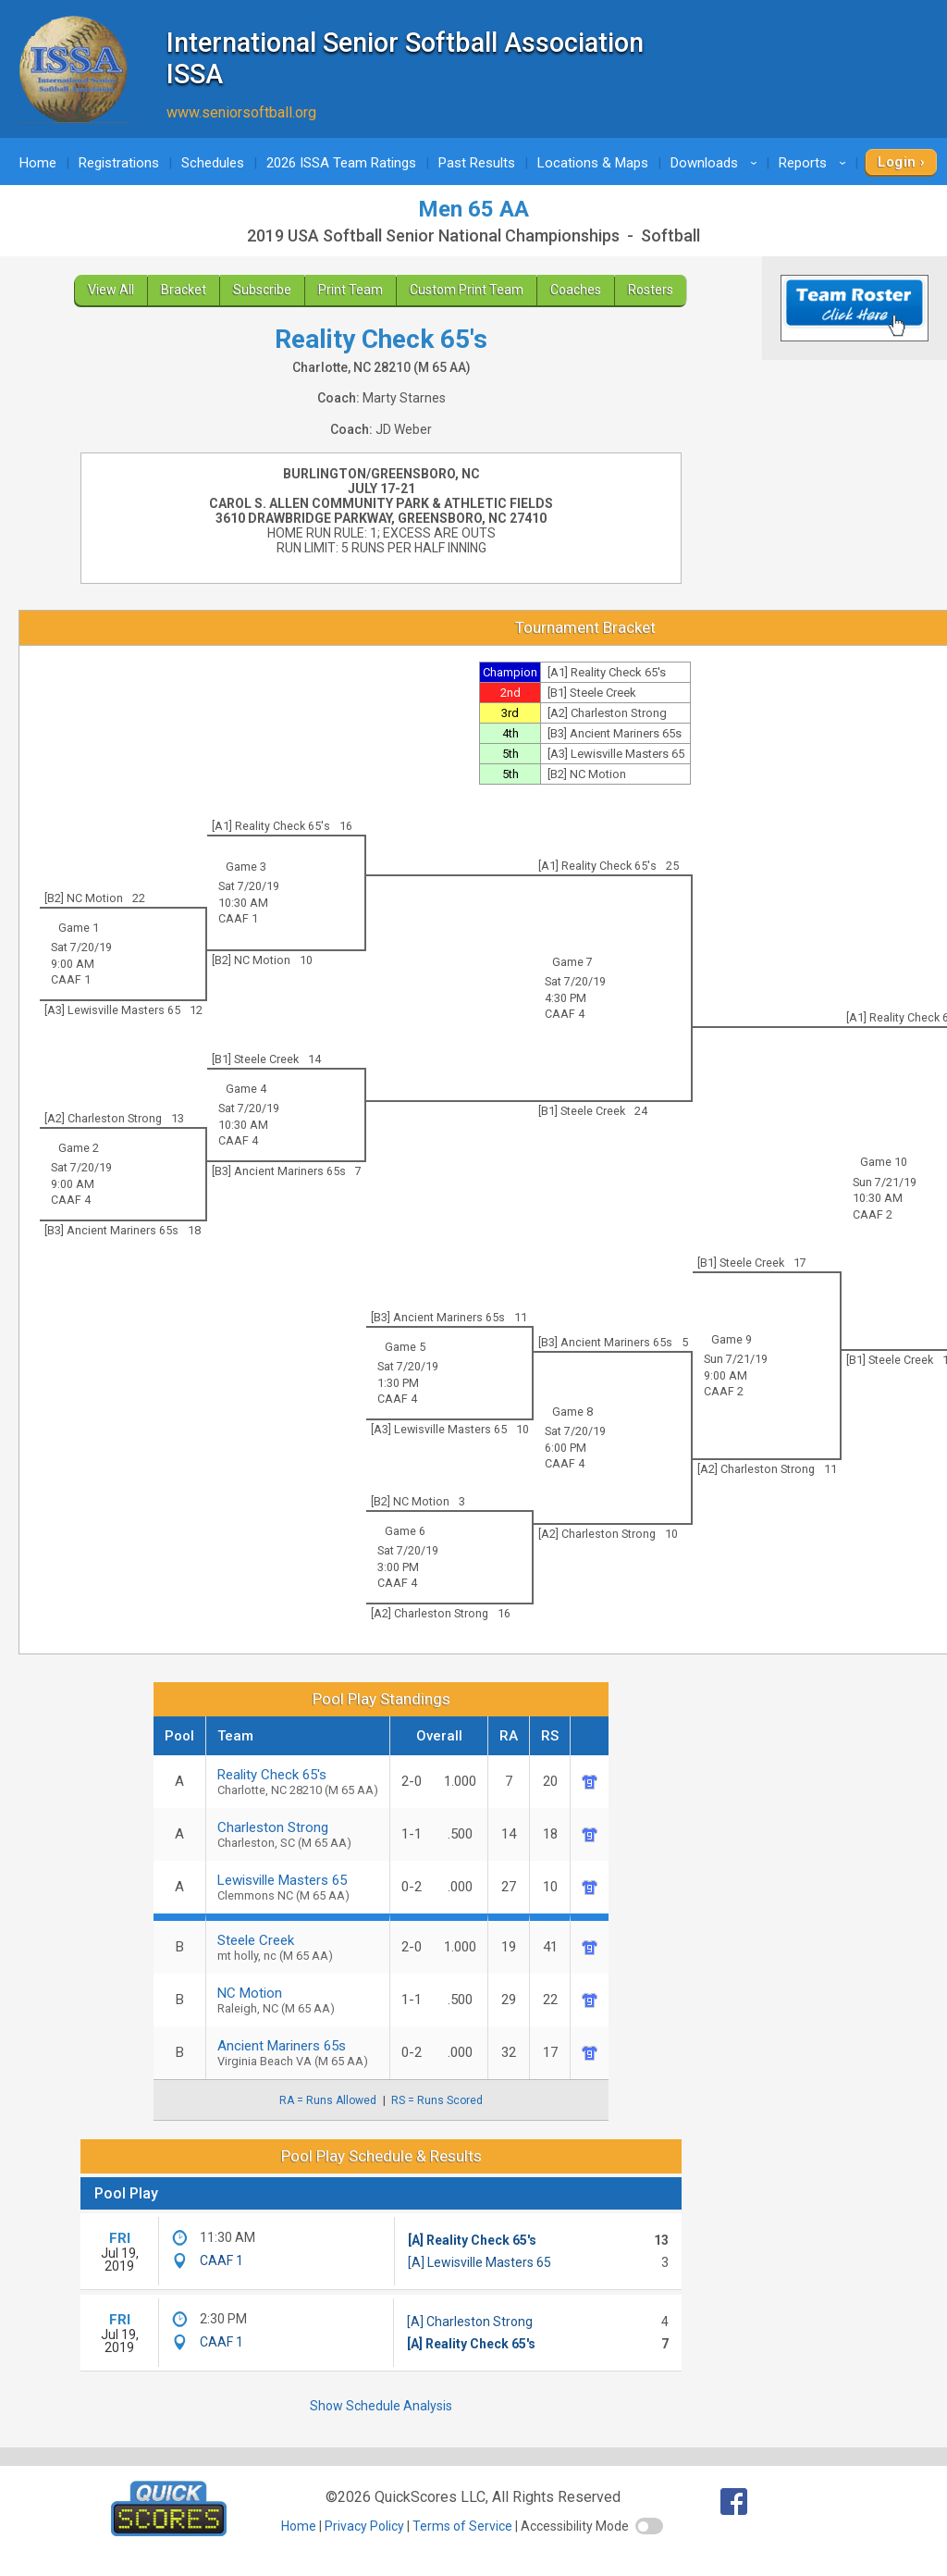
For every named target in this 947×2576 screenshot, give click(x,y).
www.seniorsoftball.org (241, 112)
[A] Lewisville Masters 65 (479, 2262)
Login (897, 162)
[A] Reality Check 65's (472, 2240)
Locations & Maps (592, 163)
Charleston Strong (297, 1834)
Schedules (212, 163)
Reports (815, 163)
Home (37, 163)
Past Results (476, 163)
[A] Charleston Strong (470, 2321)
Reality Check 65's (297, 1781)
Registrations (119, 163)
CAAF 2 (872, 1214)
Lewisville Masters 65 (297, 1887)
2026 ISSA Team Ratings (341, 163)
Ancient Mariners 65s (297, 2052)
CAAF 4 (564, 1014)
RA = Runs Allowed (327, 2100)
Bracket (183, 289)
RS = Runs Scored (437, 2100)
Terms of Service (462, 2526)
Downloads (716, 163)
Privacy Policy (364, 2526)
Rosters (650, 289)
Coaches (575, 289)
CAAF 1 (238, 918)
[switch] (649, 2526)
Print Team (350, 289)
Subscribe (262, 289)
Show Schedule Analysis (381, 2405)
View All (111, 289)
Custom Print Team (466, 289)
